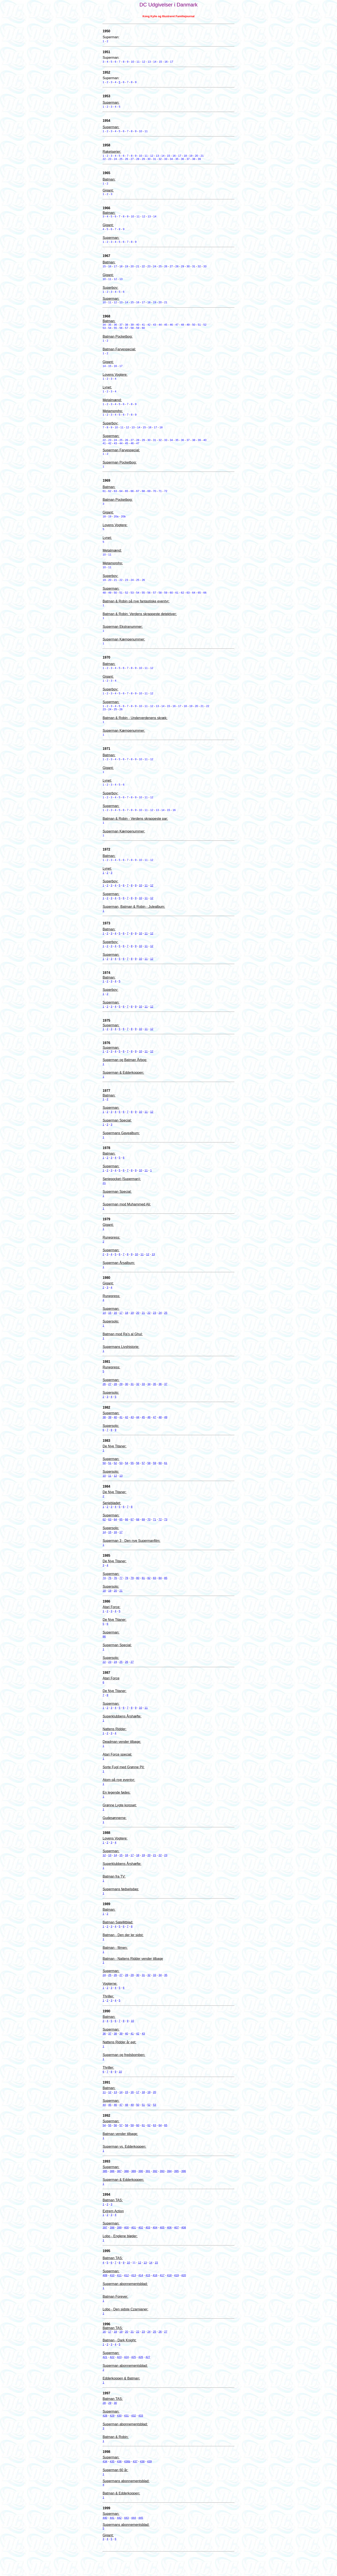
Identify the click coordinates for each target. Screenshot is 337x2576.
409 (105, 2275)
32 (160, 159)
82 (148, 1578)
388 (126, 2171)
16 (165, 61)
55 (115, 328)
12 (143, 61)
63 (115, 491)
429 (112, 2415)
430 (119, 2415)
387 (119, 2171)
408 (183, 2227)
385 (105, 2171)
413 (133, 2275)
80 (137, 1578)
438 (142, 2461)
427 (148, 2357)
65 (126, 491)
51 (199, 324)
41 (143, 324)
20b (123, 516)
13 (149, 61)
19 (190, 155)
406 (169, 2227)
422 (112, 2357)
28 (137, 159)
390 (140, 2171)
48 (182, 324)
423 (119, 2357)
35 (176, 159)
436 (119, 2461)
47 (176, 324)
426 (140, 2357)
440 (105, 2517)
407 (176, 2227)
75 (109, 1578)
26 (126, 159)
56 (121, 328)
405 (162, 2227)
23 (109, 159)
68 (143, 491)
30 (148, 159)
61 (104, 491)
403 (148, 2227)
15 (160, 61)
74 (104, 1578)
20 (196, 155)
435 (112, 2461)
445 (140, 2517)
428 (105, 2415)
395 (176, 2171)
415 (148, 2275)
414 (140, 2275)
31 (154, 159)
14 (154, 61)
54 (109, 328)
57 (126, 328)
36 (182, 159)
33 (165, 159)
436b (127, 2461)
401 (133, 2227)
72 (165, 491)
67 (137, 491)
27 (132, 159)
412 (126, 2275)
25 (121, 159)
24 (115, 159)
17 (171, 61)
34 (171, 159)
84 (160, 1578)
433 (140, 2415)
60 (143, 328)
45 (165, 324)
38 (193, 159)
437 (135, 2461)
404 (155, 2227)
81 (143, 1578)
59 (138, 328)
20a (116, 516)
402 (140, 2227)
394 (169, 2171)
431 (126, 2415)
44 (160, 324)
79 (132, 1578)
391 (148, 2171)
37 (188, 159)
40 (137, 324)
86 (104, 1636)
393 (162, 2171)
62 (109, 491)
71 (160, 491)
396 (183, 2171)
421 (105, 2357)
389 (133, 2171)
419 (176, 2275)
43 (154, 324)
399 (119, 2227)
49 (188, 324)
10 (132, 61)
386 (112, 2171)
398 (112, 2227)
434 (105, 2461)
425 (133, 2357)
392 (155, 2171)
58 (132, 328)
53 (104, 328)
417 (162, 2275)
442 (119, 2517)
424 (126, 2357)
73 (165, 1519)
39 (199, 159)
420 (183, 2275)
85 (165, 1578)
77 (121, 1578)
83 (154, 1578)
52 (204, 324)
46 (171, 324)
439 (149, 2461)
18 (185, 155)
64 (121, 491)
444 (133, 2517)
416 (155, 2275)
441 (112, 2517)
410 (112, 2275)
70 (154, 491)
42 (148, 324)
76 (115, 1578)
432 (133, 2415)
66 (132, 491)
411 (119, 2275)
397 (105, 2227)
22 (104, 159)
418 (169, 2275)
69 (148, 491)
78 (126, 1578)
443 (126, 2517)
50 (193, 324)
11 (137, 61)
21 (137, 266)
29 (143, 159)
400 (126, 2227)
